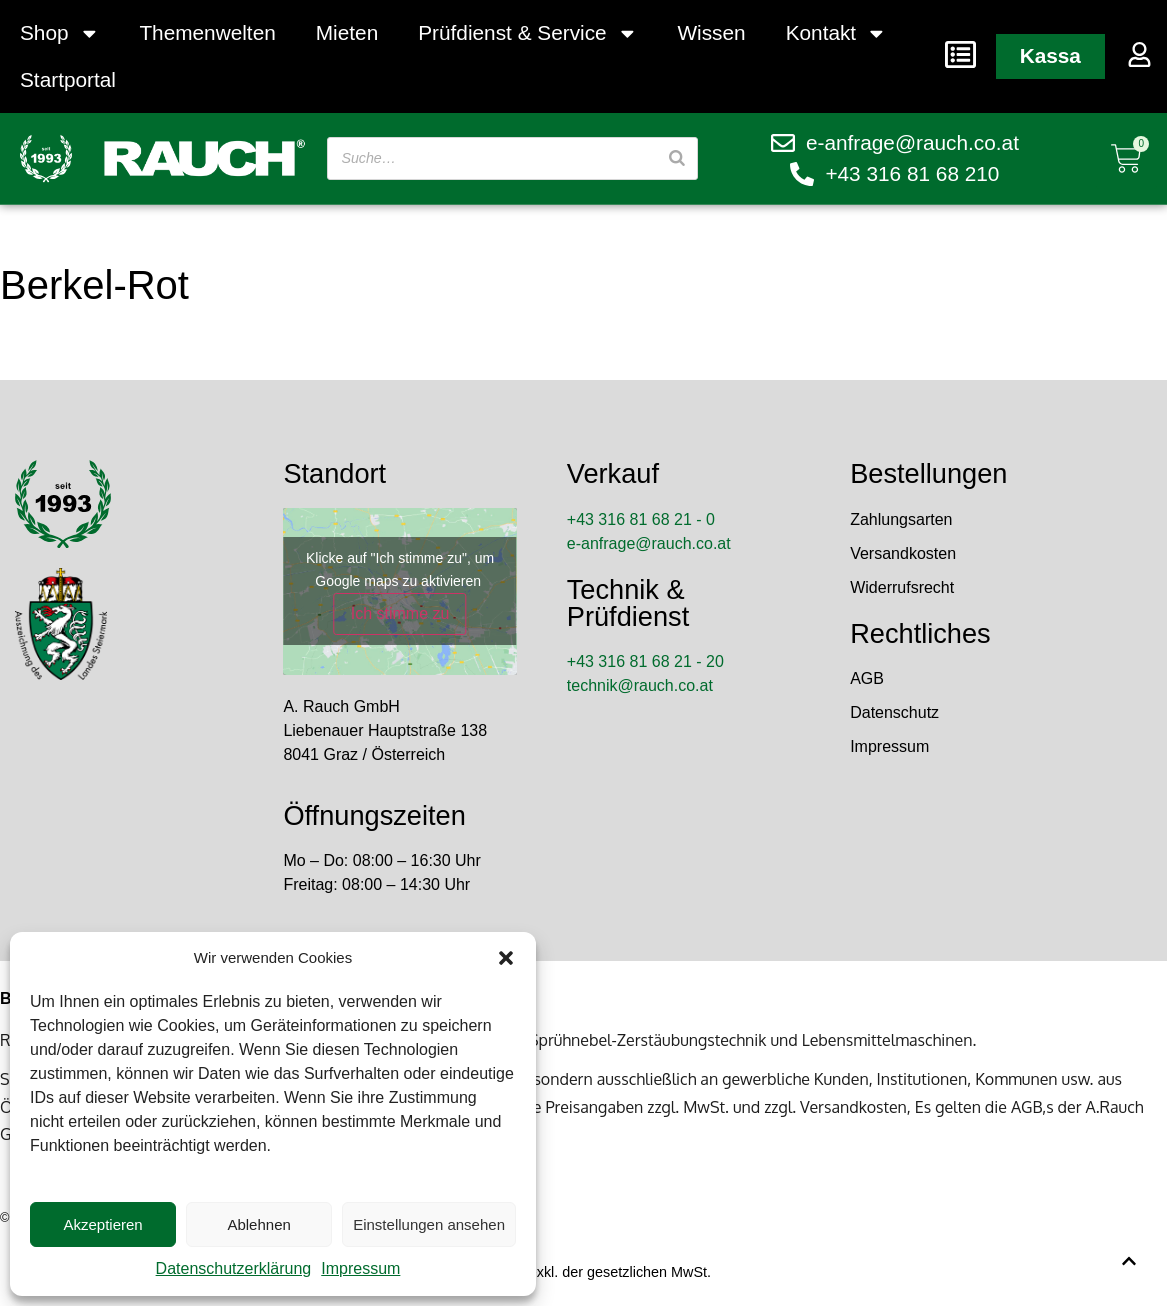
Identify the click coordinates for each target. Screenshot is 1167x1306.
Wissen (711, 32)
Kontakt (836, 33)
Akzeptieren (102, 1224)
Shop (59, 33)
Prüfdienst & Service (527, 33)
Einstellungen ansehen (429, 1224)
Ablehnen (258, 1224)
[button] (506, 958)
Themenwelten (207, 32)
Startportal (68, 79)
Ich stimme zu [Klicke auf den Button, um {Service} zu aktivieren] (400, 613)
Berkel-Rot (94, 285)
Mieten (347, 32)
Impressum (360, 1268)
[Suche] (676, 158)
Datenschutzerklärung (234, 1268)
